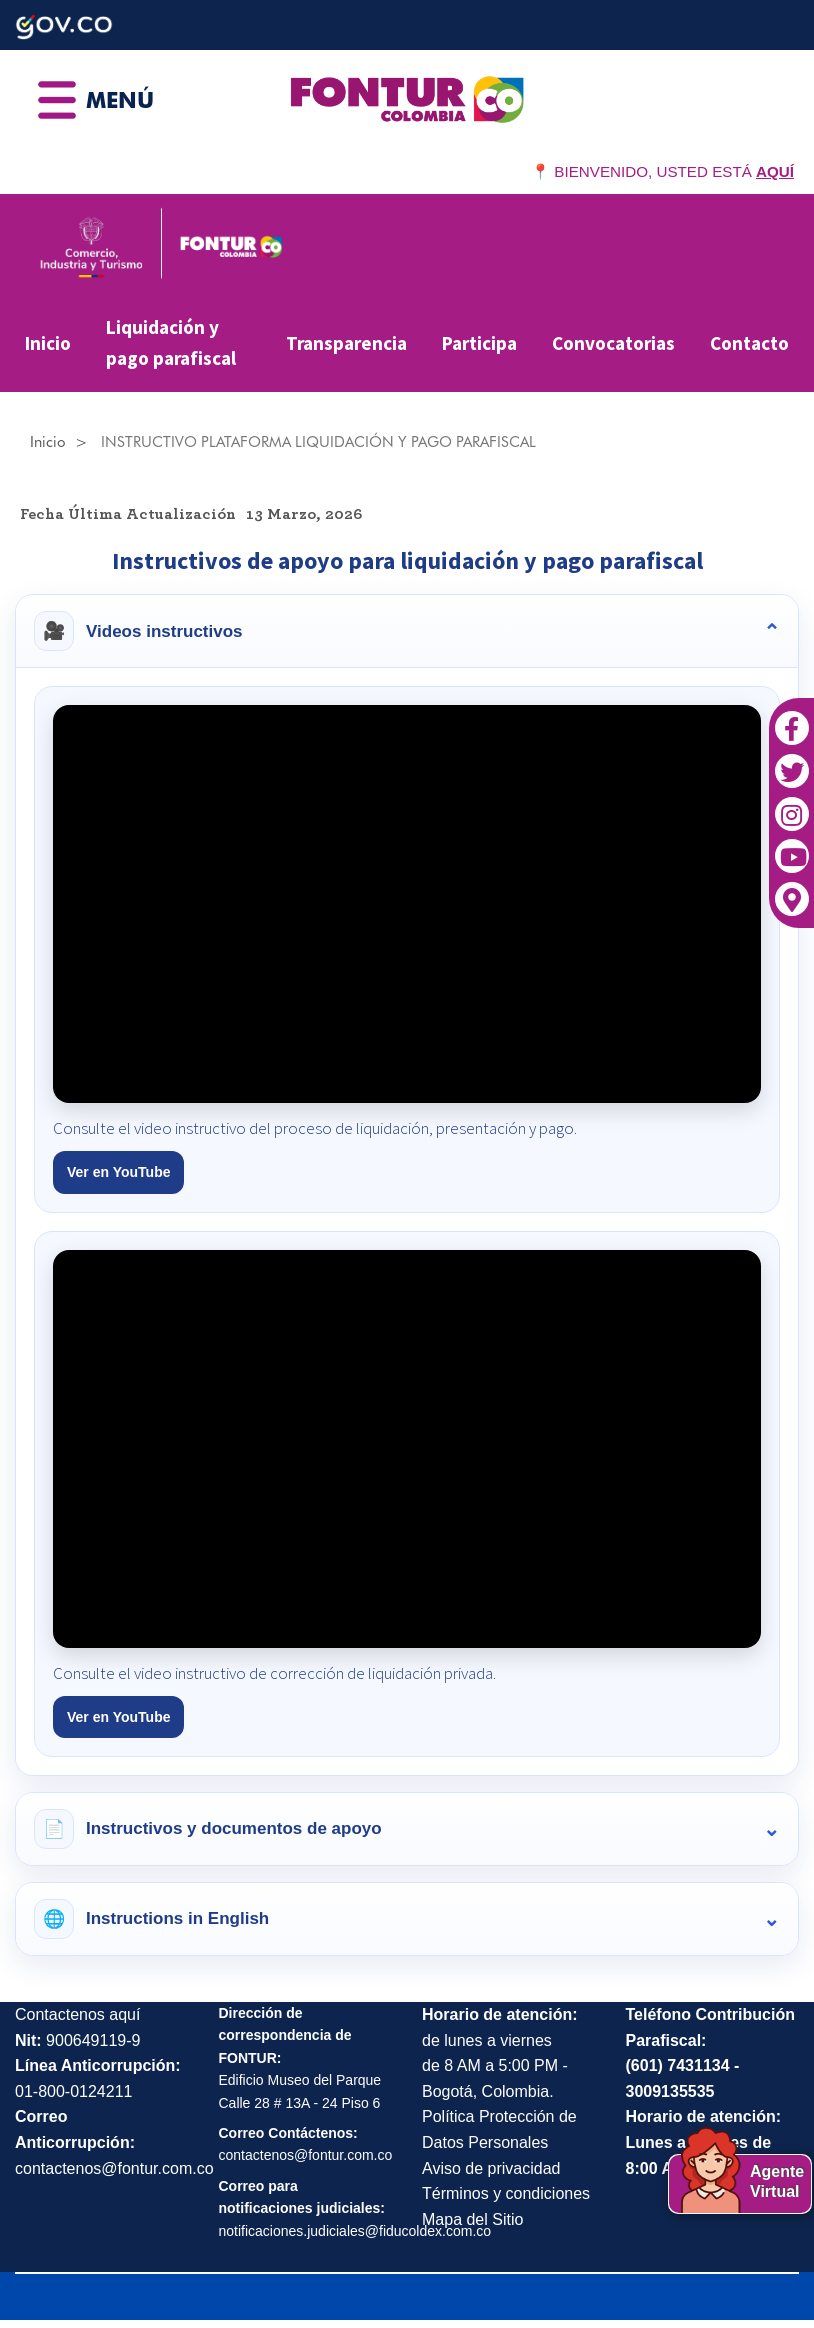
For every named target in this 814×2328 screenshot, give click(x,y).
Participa (479, 343)
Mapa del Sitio (472, 2219)
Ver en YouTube (118, 1172)
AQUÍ (775, 171)
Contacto (749, 343)
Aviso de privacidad (491, 2168)
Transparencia (346, 343)
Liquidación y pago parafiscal (171, 342)
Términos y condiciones (506, 2193)
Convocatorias (613, 343)
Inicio (48, 343)
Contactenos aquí (77, 2014)
